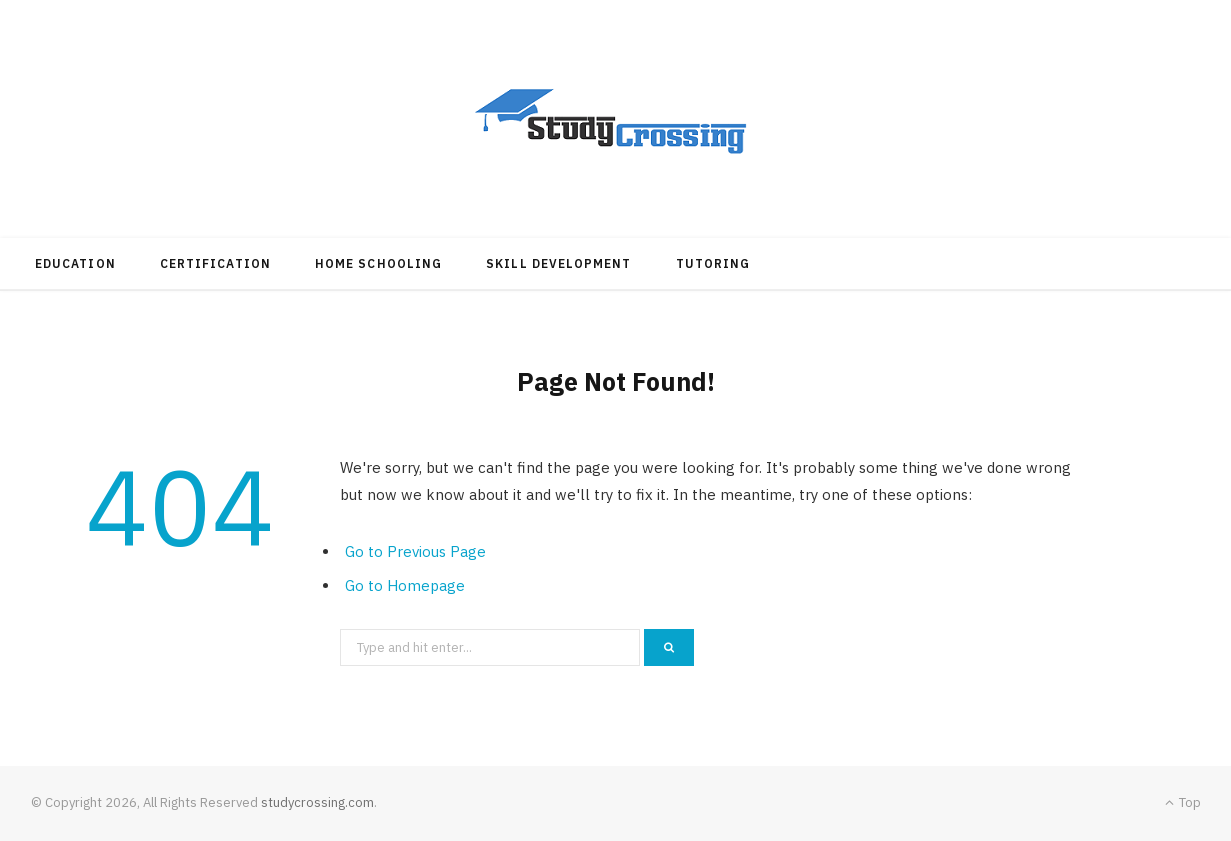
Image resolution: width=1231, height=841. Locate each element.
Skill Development (558, 263)
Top (1183, 802)
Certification (215, 263)
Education (75, 263)
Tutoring (713, 263)
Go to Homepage (405, 585)
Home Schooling (378, 263)
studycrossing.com (317, 802)
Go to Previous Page (415, 551)
